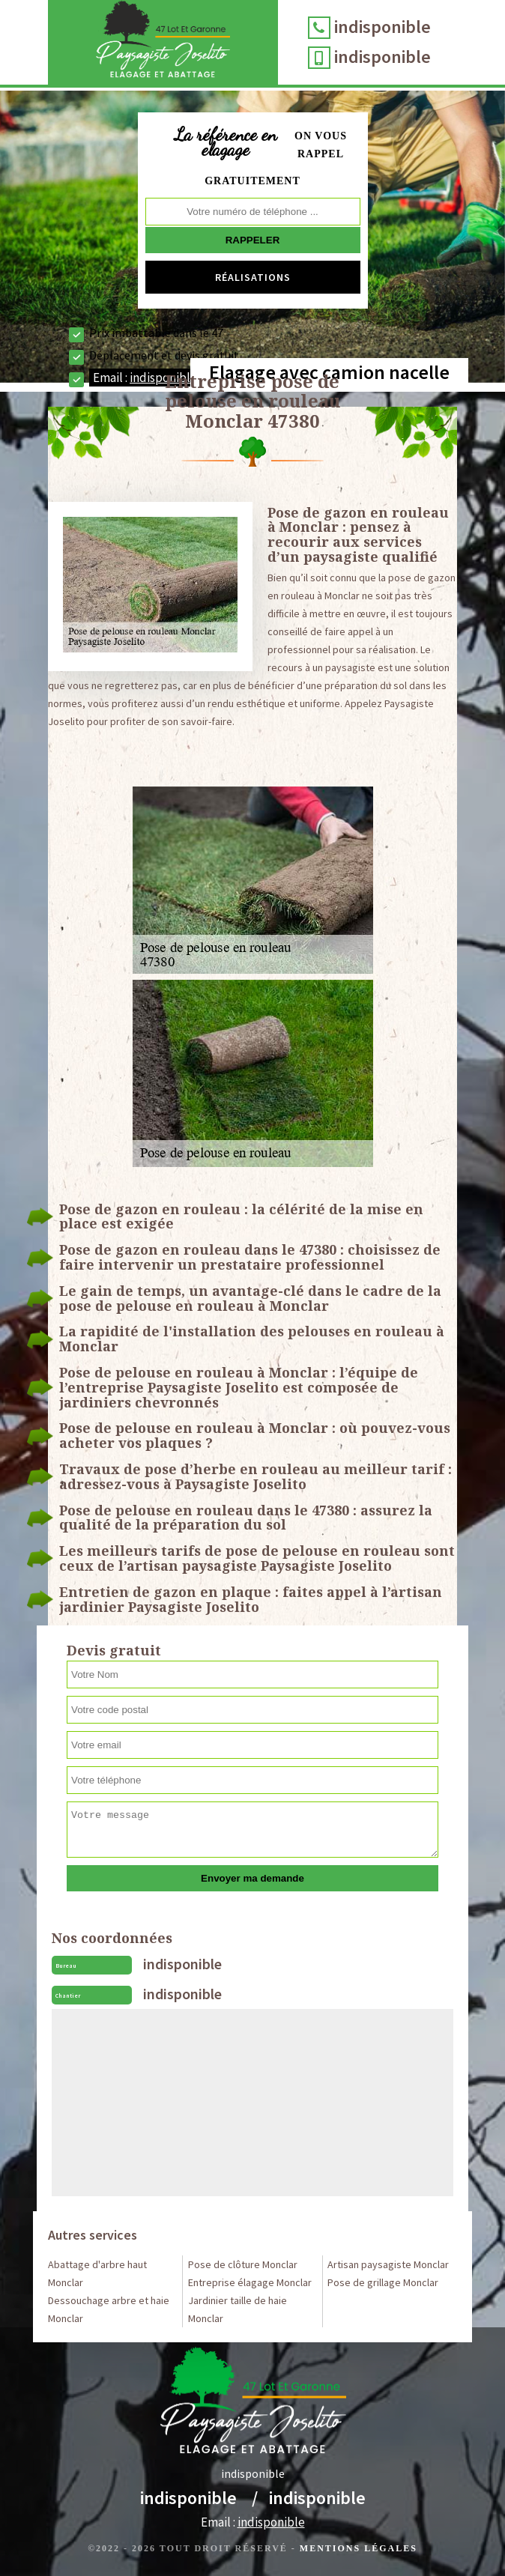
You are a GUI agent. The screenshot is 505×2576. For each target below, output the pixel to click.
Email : (253, 2522)
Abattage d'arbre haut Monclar (97, 2273)
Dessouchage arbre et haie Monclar (108, 2309)
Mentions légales (358, 2548)
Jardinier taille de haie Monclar (237, 2309)
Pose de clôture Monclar (242, 2264)
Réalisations (253, 277)
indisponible (382, 26)
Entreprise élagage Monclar (250, 2282)
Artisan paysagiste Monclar (388, 2264)
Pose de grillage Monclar (382, 2282)
